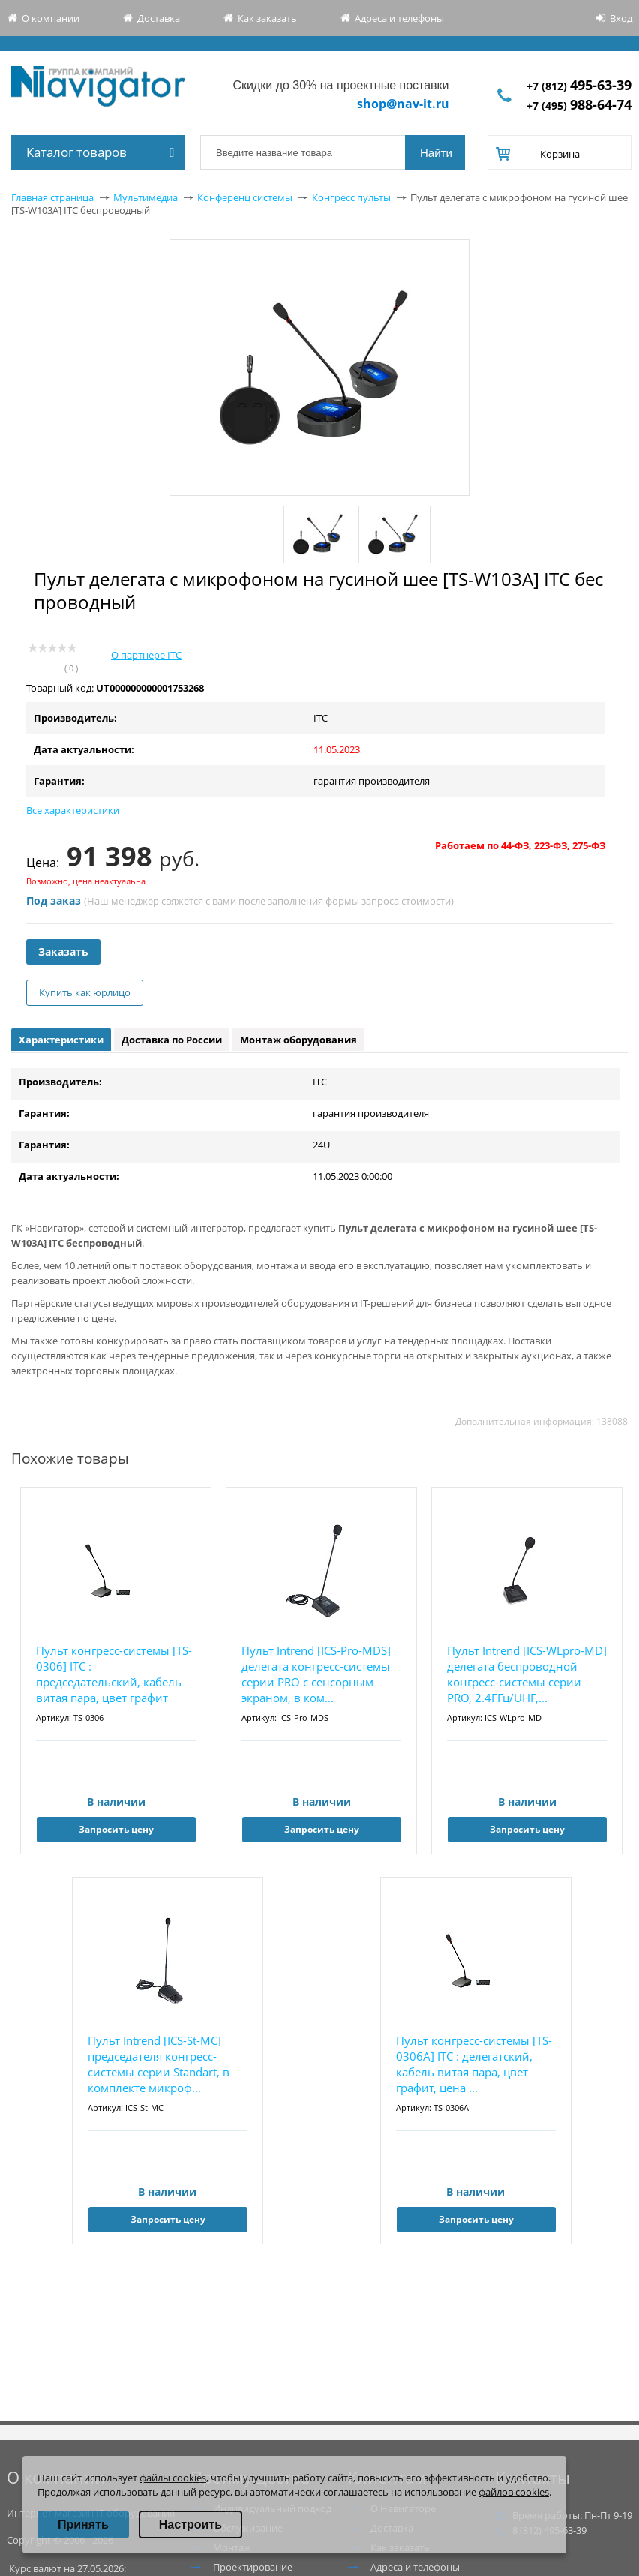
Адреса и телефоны (399, 18)
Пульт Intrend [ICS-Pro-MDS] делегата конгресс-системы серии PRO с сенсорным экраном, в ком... (316, 1674)
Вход (621, 18)
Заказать (63, 951)
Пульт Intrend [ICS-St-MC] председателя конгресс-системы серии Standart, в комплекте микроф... (159, 2064)
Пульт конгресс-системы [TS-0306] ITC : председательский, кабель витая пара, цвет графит (114, 1674)
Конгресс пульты (351, 197)
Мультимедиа (145, 197)
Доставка (158, 18)
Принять (83, 2524)
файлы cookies (173, 2477)
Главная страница (52, 197)
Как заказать (267, 18)
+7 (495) (579, 105)
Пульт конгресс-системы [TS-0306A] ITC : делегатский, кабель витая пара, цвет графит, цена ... (474, 2064)
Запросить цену (116, 1829)
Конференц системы (244, 197)
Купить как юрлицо (84, 992)
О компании (51, 18)
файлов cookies (513, 2492)
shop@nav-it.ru (403, 103)
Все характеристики (72, 810)
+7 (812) (579, 86)
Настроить (190, 2524)
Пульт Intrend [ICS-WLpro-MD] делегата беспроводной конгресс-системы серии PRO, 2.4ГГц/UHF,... (527, 1674)
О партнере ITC (146, 655)
